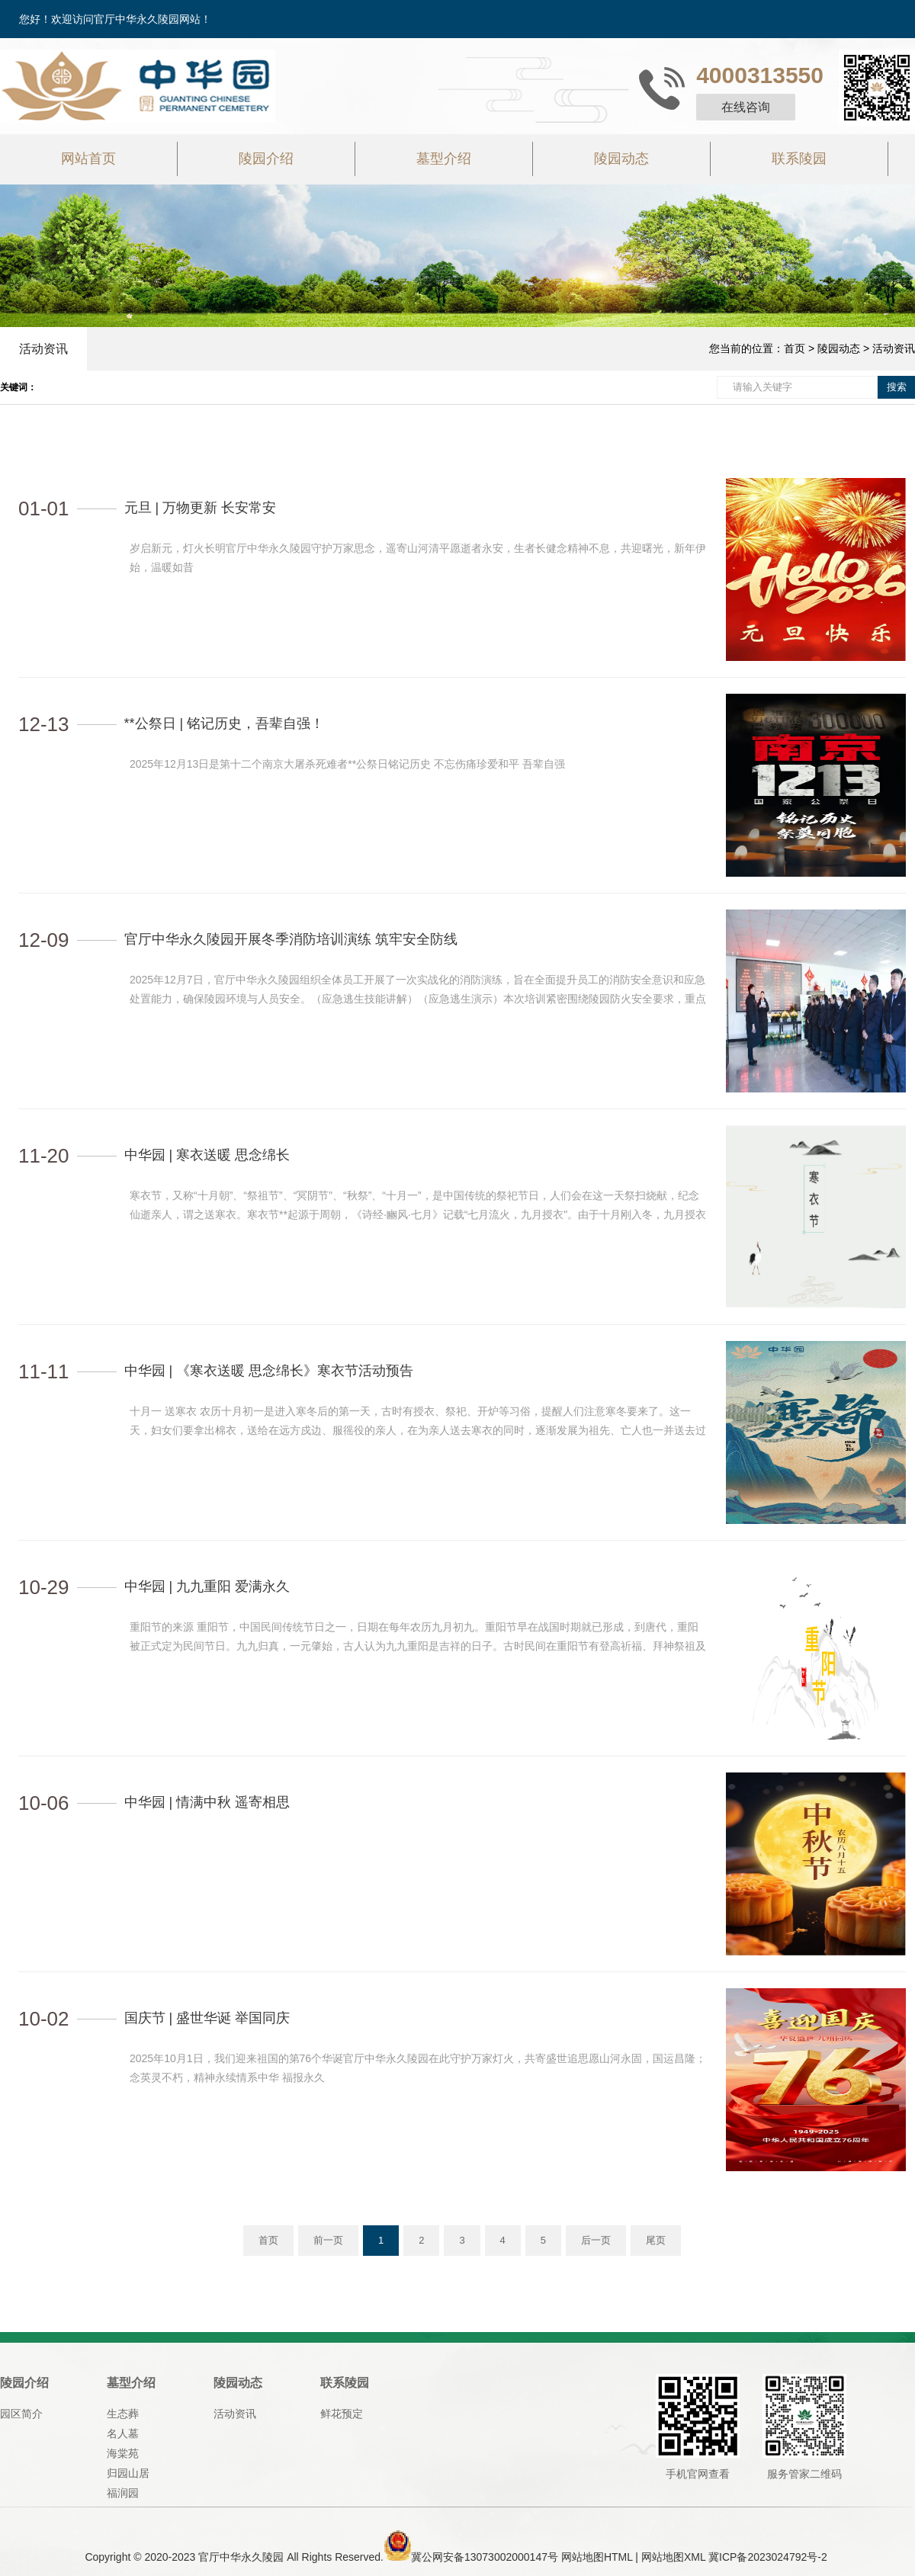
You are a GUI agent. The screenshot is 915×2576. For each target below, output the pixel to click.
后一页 (596, 2240)
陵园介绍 (266, 158)
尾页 (656, 2240)
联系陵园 (799, 158)
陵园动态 (621, 158)
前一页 (328, 2240)
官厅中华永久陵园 (241, 2557)
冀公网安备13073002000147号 (484, 2557)
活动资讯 (43, 348)
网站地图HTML (597, 2557)
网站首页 (88, 158)
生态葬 (123, 2414)
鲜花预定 (341, 2414)
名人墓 (123, 2433)
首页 (794, 348)
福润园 (123, 2493)
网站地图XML (673, 2557)
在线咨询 (745, 107)
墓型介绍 (443, 158)
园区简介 (21, 2414)
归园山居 (128, 2473)
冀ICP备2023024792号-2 (767, 2557)
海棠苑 (123, 2453)
